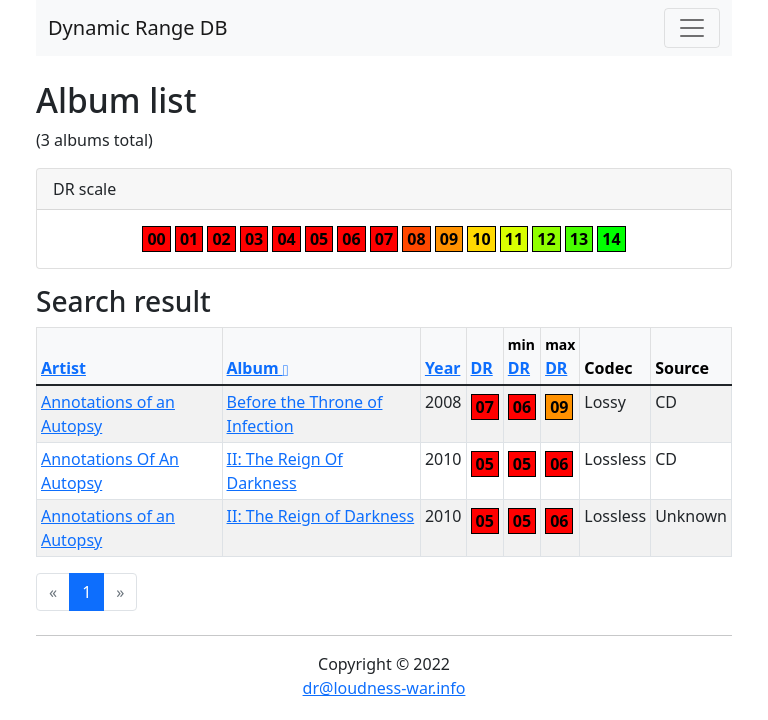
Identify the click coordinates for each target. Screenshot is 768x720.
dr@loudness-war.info (384, 688)
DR (482, 368)
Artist (63, 368)
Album (258, 368)
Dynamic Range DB (137, 27)
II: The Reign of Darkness (321, 516)
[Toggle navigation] (692, 28)
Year (443, 368)
